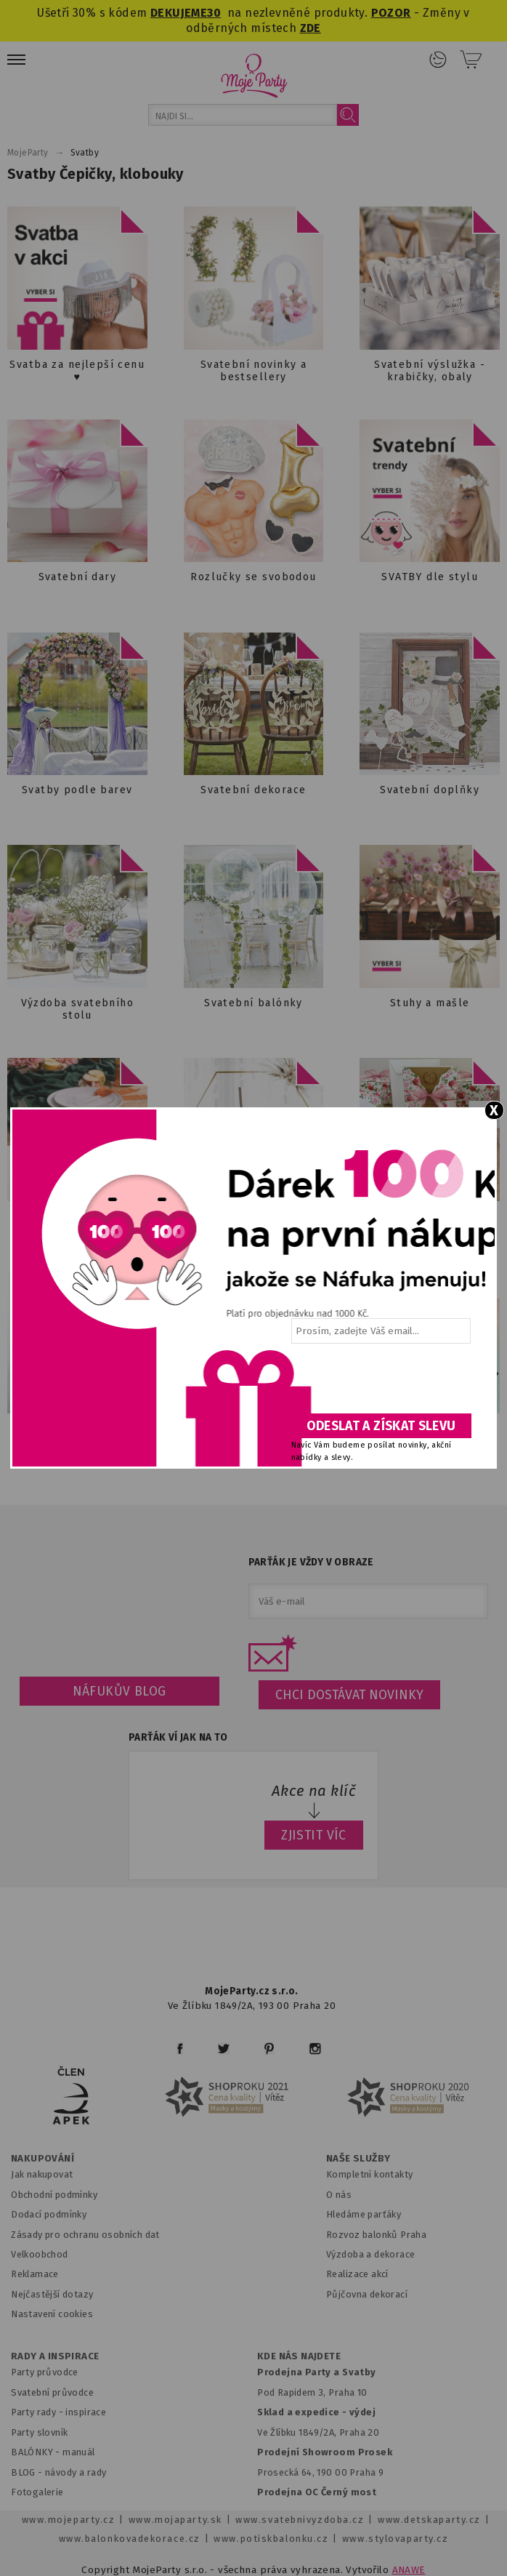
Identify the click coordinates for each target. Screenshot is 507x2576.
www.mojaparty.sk (175, 2519)
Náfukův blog (119, 1691)
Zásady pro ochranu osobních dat (85, 2234)
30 (214, 13)
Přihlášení (438, 60)
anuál (83, 2452)
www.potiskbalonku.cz (271, 2538)
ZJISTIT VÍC (313, 1835)
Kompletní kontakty (369, 2174)
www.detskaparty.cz (429, 2519)
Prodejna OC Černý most (316, 2492)
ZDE (310, 28)
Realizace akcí (357, 2273)
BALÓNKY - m (41, 2452)
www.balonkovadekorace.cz (129, 2538)
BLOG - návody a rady (58, 2472)
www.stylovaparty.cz (395, 2538)
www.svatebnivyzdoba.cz (299, 2519)
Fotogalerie (37, 2492)
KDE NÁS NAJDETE (299, 2356)
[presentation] (379, 1383)
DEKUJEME (178, 13)
